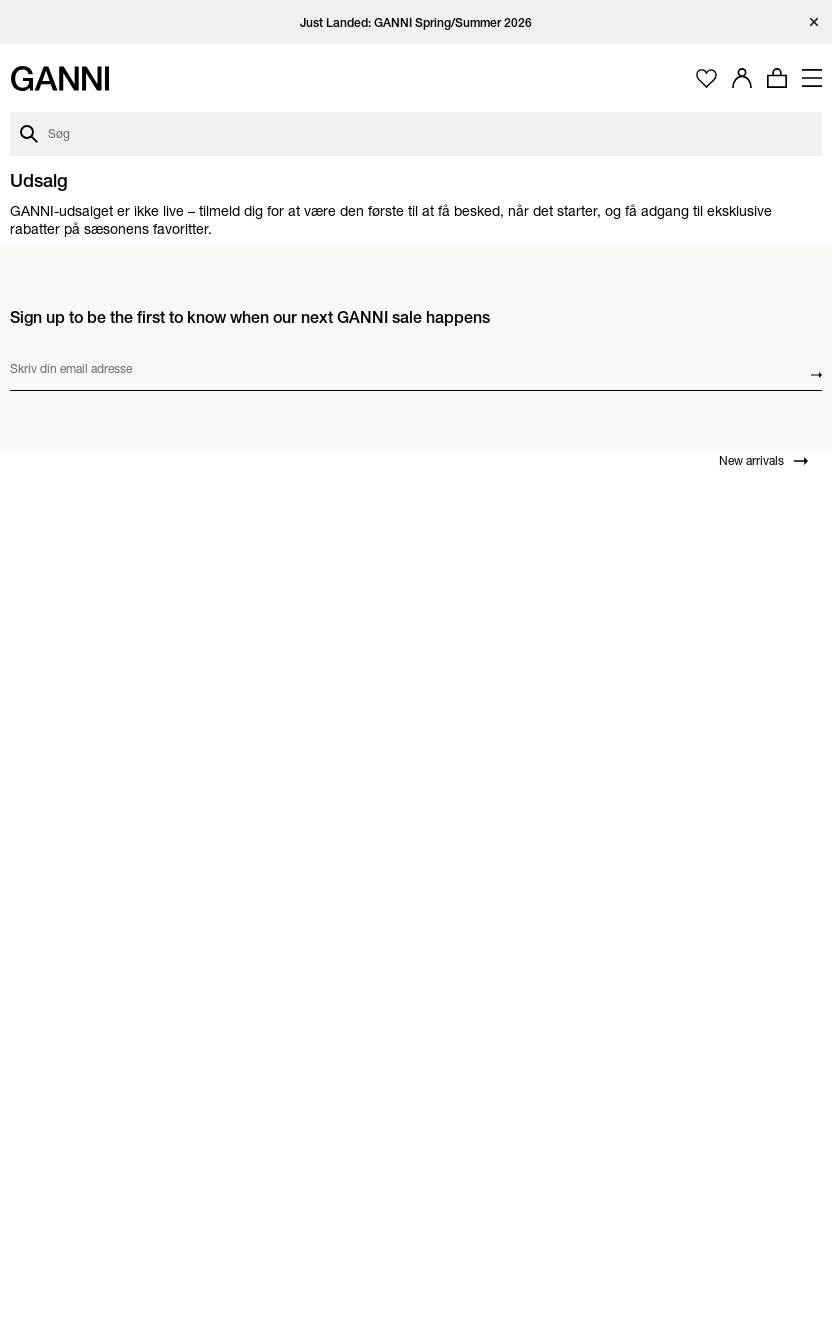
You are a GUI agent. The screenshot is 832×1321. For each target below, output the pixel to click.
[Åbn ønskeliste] (706, 78)
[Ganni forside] (60, 78)
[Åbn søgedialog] (416, 134)
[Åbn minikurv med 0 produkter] (777, 78)
